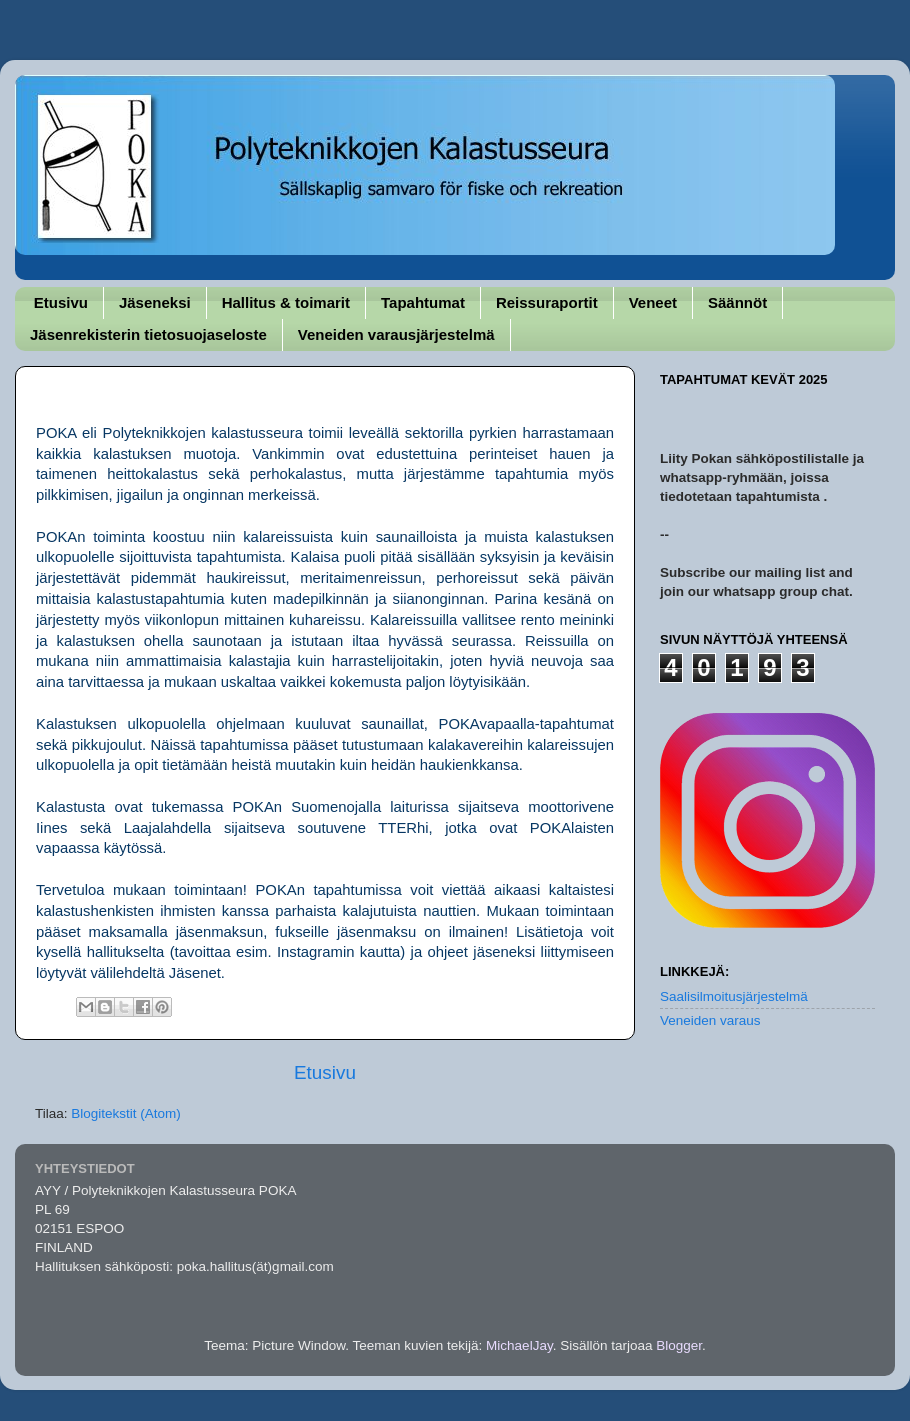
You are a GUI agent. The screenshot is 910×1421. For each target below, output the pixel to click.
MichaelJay (519, 1345)
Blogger (679, 1345)
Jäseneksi (155, 302)
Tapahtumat (423, 302)
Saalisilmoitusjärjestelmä (734, 996)
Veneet (653, 302)
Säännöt (737, 302)
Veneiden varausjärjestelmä (396, 334)
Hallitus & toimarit (286, 302)
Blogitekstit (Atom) (126, 1113)
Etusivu (61, 302)
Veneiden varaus (710, 1020)
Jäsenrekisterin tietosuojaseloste (148, 334)
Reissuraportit (547, 302)
